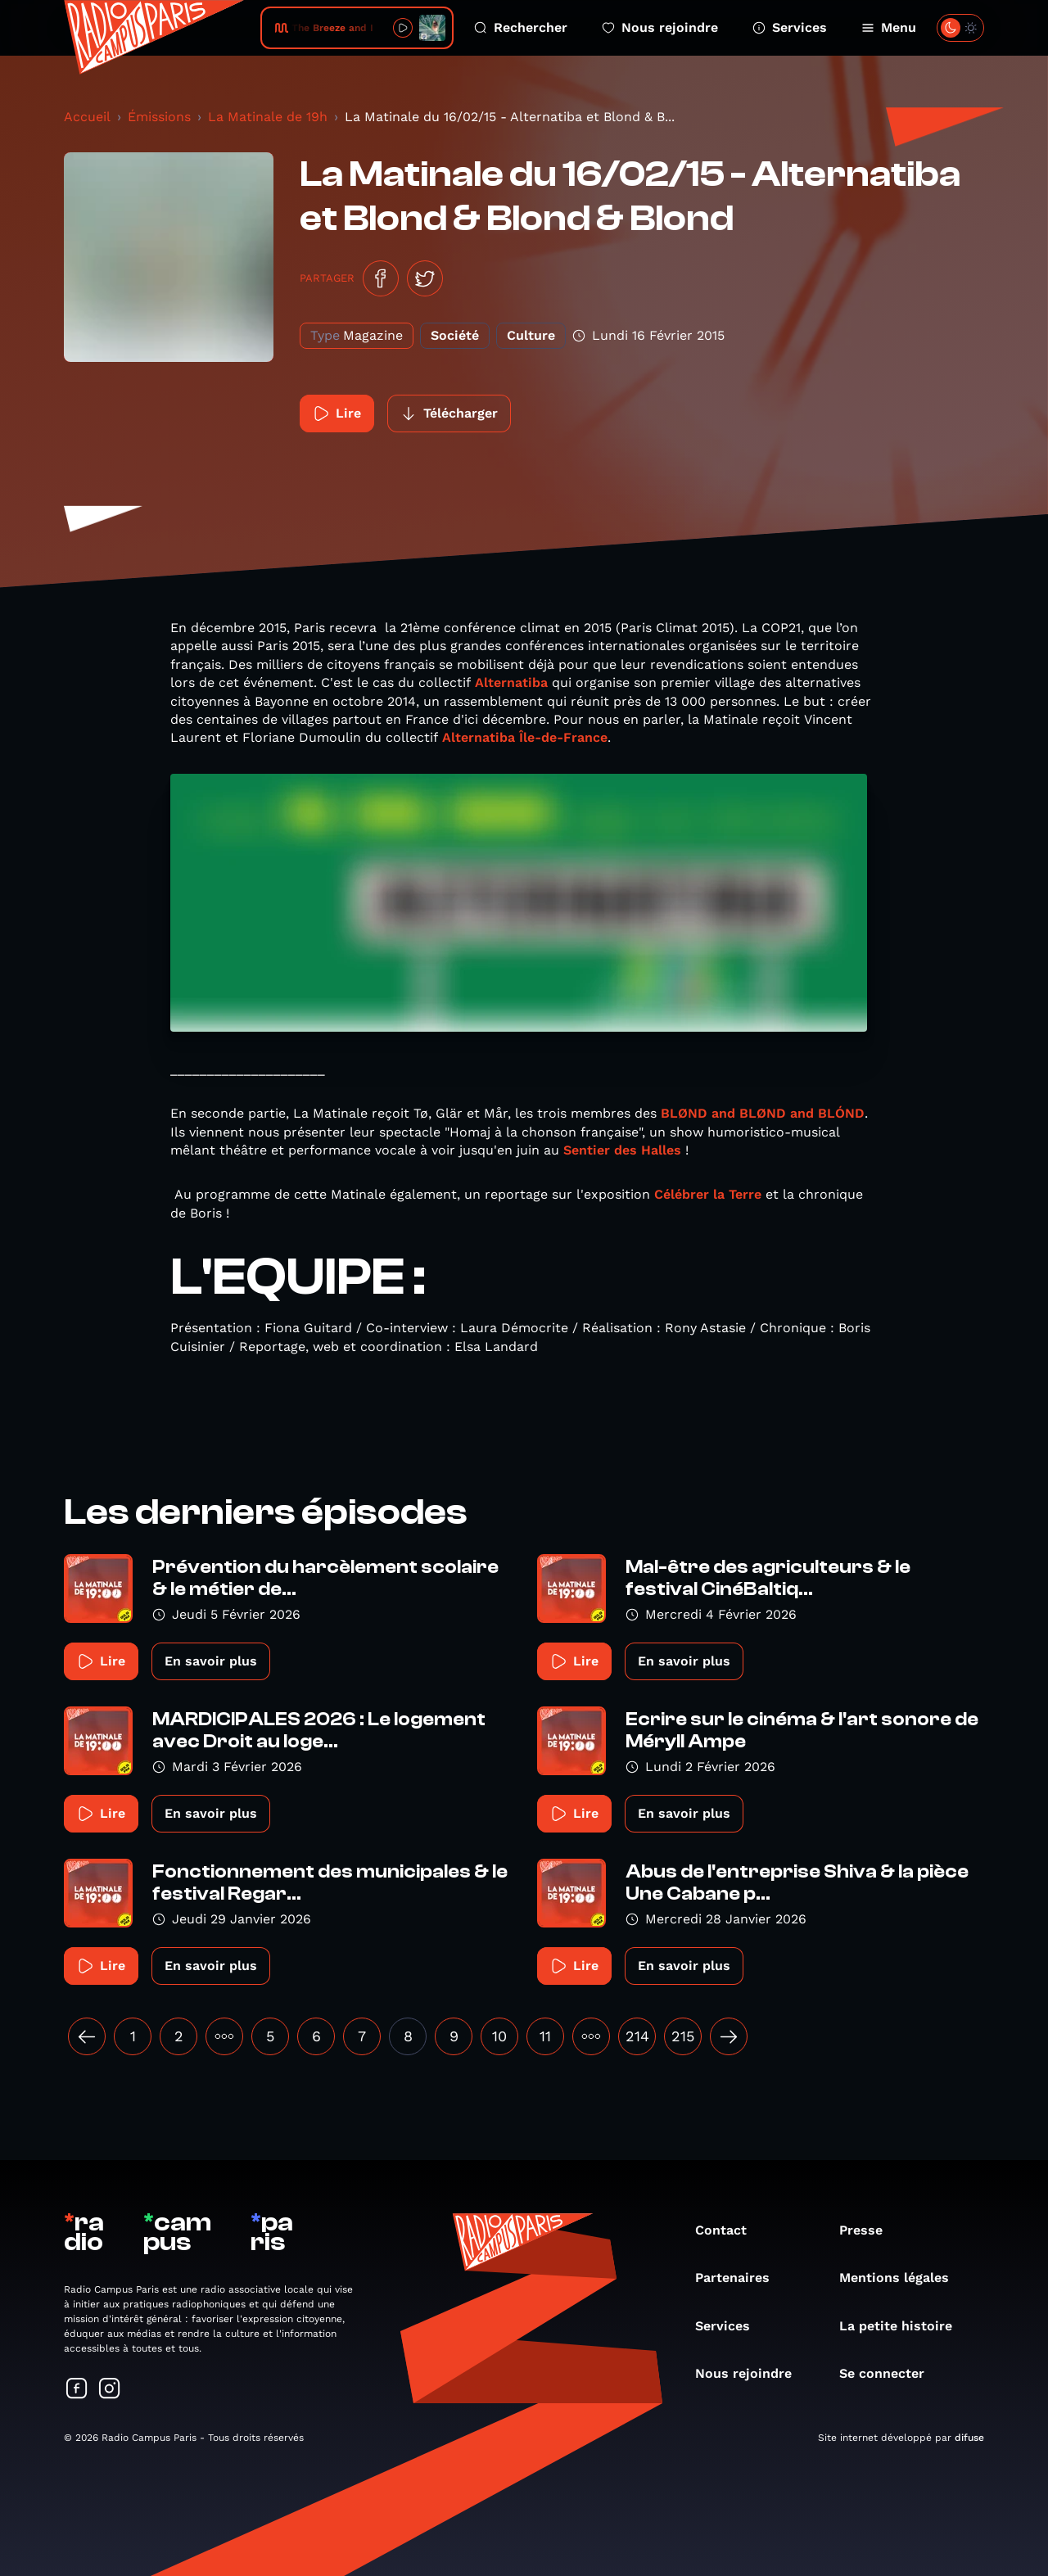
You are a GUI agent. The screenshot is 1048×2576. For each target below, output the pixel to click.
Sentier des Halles (622, 1150)
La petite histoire (904, 2326)
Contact (729, 2230)
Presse (869, 2230)
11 (545, 2036)
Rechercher (520, 27)
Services (789, 27)
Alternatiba (513, 682)
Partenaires (740, 2277)
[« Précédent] (87, 2036)
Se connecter (890, 2373)
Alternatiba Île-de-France (525, 737)
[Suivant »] (729, 2036)
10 (499, 2036)
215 (682, 2036)
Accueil (87, 116)
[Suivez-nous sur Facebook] (77, 2389)
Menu (888, 27)
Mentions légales (902, 2277)
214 (637, 2036)
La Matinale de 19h (268, 116)
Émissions (159, 116)
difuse (969, 2437)
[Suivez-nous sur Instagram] (110, 2389)
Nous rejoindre (660, 27)
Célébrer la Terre (707, 1194)
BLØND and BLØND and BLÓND (763, 1113)
